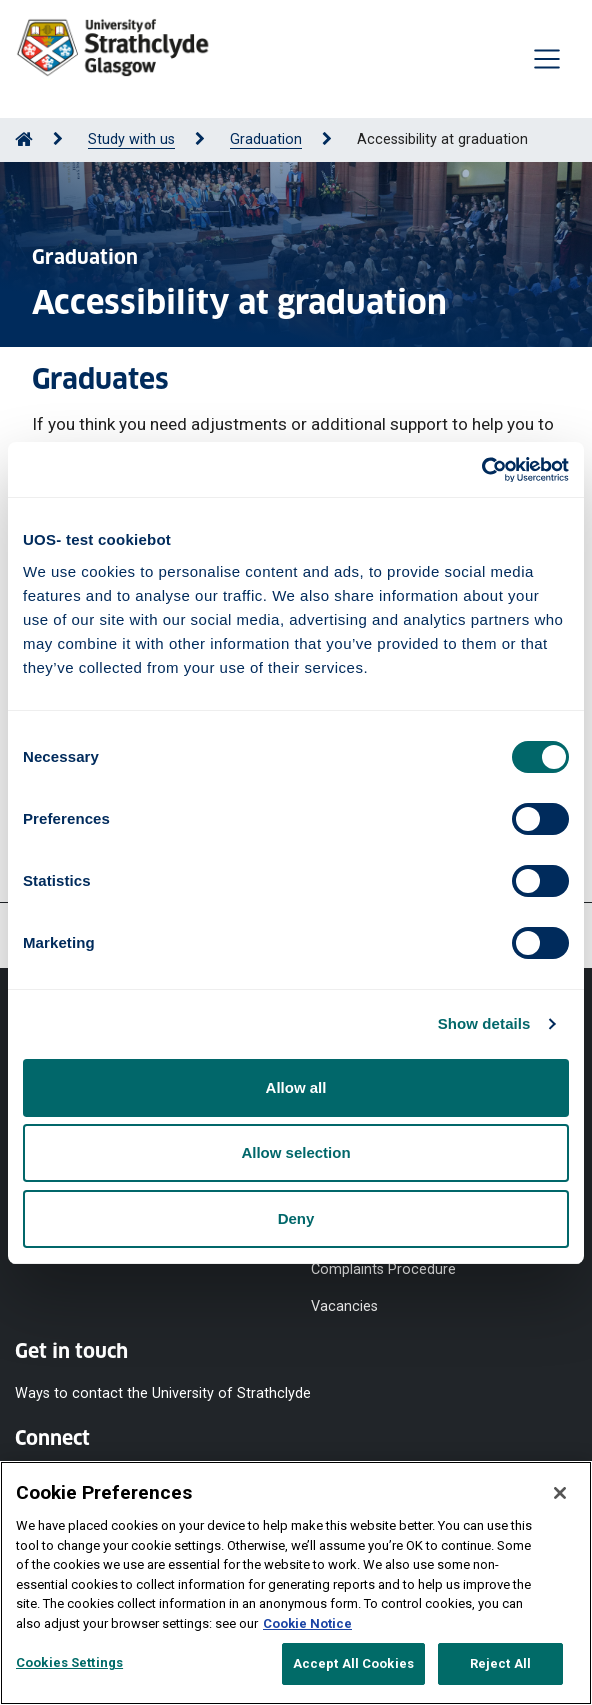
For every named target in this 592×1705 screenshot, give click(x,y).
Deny (296, 1218)
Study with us (131, 139)
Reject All (500, 1663)
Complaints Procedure (383, 1269)
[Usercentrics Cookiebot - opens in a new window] (481, 470)
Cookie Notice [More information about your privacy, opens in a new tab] (307, 1623)
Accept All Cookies (353, 1663)
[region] (296, 1583)
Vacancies (344, 1305)
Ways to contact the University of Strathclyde (163, 1392)
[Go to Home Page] (24, 139)
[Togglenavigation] (547, 59)
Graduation (266, 139)
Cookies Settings (69, 1662)
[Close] (560, 1493)
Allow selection (295, 1152)
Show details (484, 1023)
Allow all (296, 1087)
